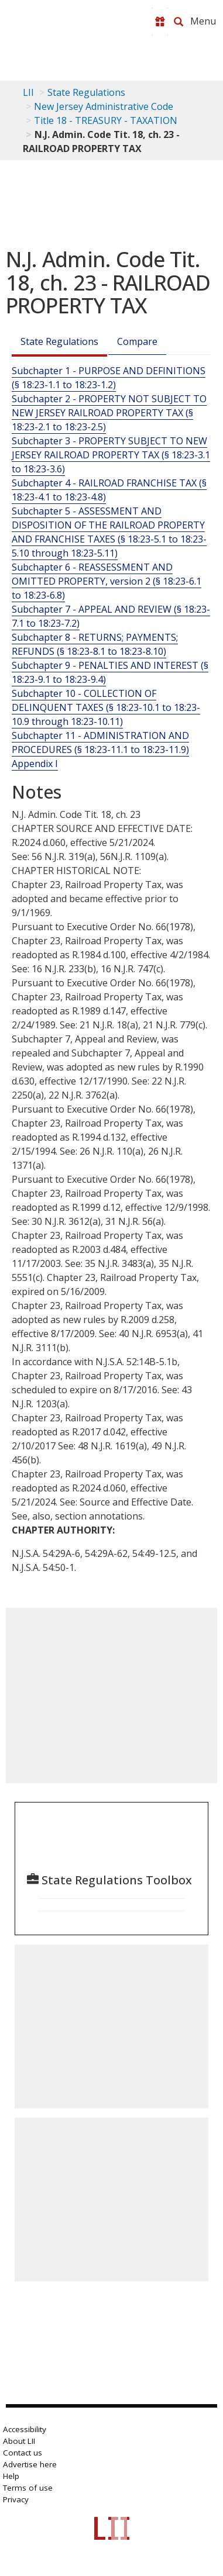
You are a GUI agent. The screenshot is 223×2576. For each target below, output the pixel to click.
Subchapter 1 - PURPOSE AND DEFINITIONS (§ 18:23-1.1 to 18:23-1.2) (108, 377)
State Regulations (86, 92)
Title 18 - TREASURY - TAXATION (105, 120)
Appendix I (35, 763)
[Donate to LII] (160, 22)
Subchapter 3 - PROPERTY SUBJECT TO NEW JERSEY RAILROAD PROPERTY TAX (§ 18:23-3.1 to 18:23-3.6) (111, 454)
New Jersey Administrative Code (103, 106)
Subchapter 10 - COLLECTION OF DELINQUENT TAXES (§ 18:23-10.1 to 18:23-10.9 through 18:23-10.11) (106, 707)
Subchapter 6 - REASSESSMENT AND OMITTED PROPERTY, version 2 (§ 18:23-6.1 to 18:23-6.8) (106, 581)
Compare (137, 341)
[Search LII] (178, 22)
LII (28, 92)
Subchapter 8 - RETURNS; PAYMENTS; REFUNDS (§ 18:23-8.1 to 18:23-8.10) (95, 644)
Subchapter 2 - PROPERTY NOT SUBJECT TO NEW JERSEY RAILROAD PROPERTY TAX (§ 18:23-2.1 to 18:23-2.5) (109, 412)
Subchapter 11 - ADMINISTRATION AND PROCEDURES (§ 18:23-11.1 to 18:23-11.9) (100, 742)
